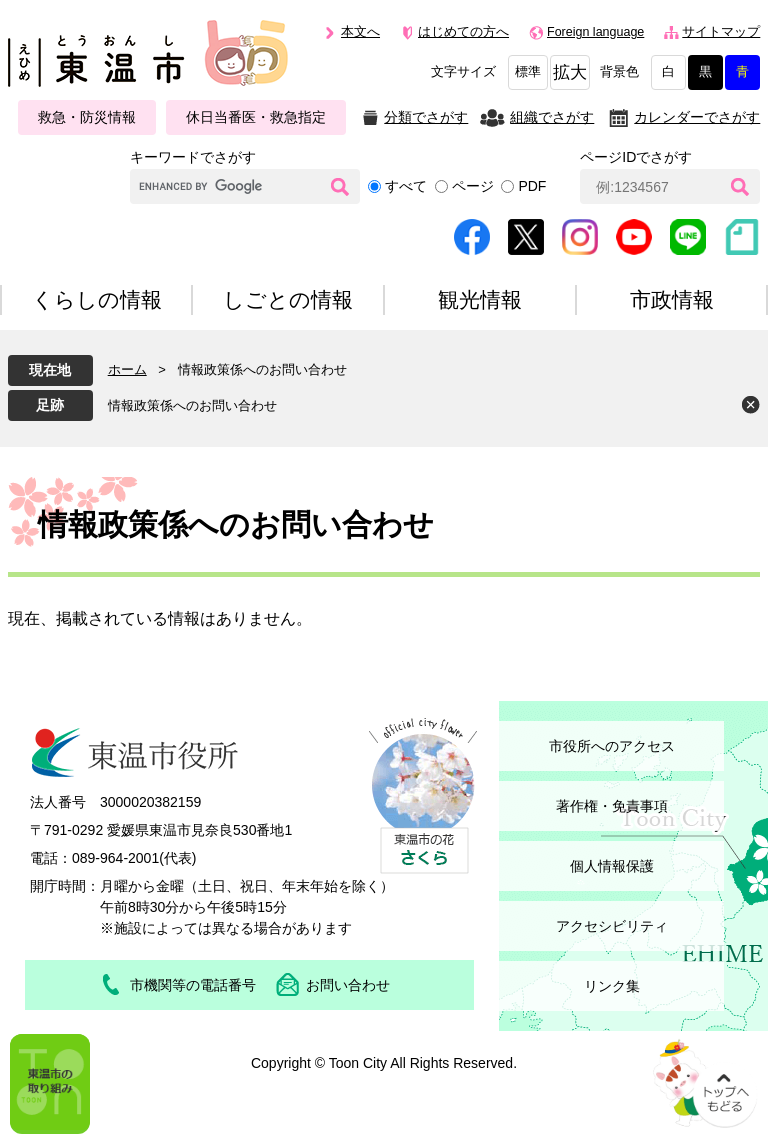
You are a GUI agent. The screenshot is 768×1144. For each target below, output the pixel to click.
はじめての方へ (463, 32)
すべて (406, 186)
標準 (528, 72)
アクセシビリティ (612, 926)
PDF (532, 186)
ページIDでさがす (636, 157)
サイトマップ (721, 32)
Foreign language (595, 32)
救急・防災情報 (87, 117)
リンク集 (612, 986)
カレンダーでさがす (697, 117)
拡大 (570, 72)
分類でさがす (426, 117)
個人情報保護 (612, 866)
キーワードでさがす (193, 157)
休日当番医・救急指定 (256, 117)
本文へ (360, 32)
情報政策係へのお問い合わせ (192, 405)
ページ (473, 186)
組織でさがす (552, 117)
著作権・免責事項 (612, 806)
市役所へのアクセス (612, 746)
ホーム (127, 369)
